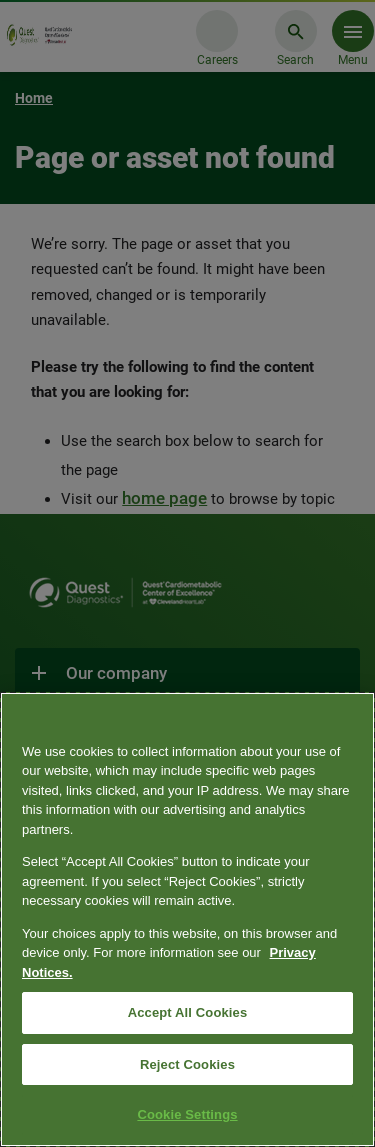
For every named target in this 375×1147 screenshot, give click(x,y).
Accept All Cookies (188, 1012)
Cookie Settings (187, 1114)
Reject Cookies (187, 1064)
